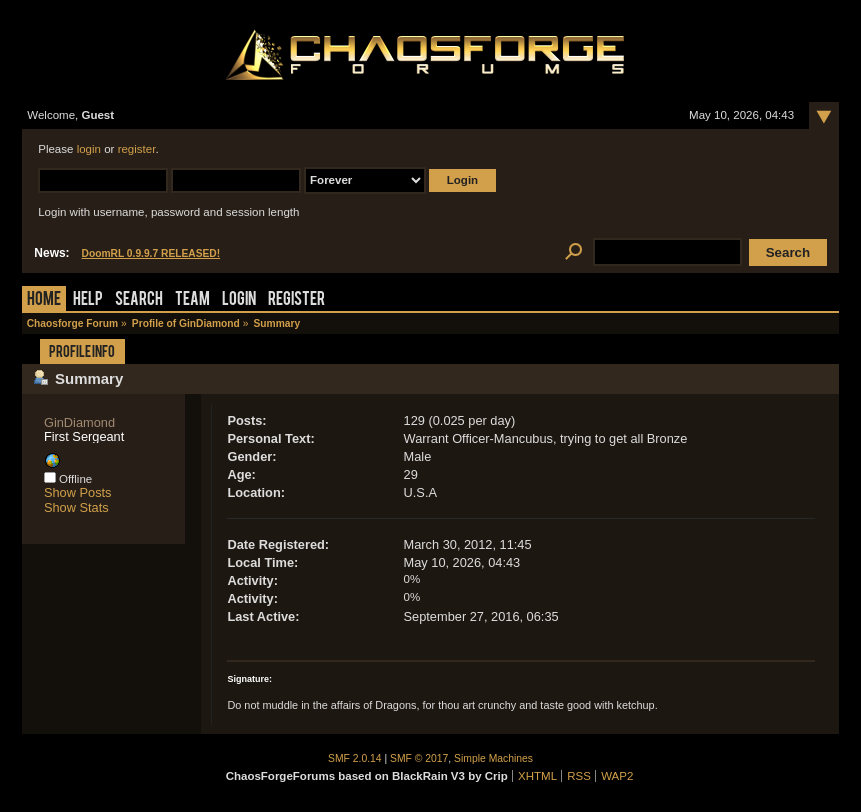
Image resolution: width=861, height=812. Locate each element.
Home (44, 300)
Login (239, 300)
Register (296, 300)
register (137, 149)
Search (139, 300)
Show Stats (76, 507)
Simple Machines (493, 758)
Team (192, 300)
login (89, 149)
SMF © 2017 (419, 758)
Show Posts (78, 492)
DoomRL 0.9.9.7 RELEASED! (151, 253)
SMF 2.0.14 (355, 758)
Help (88, 300)
